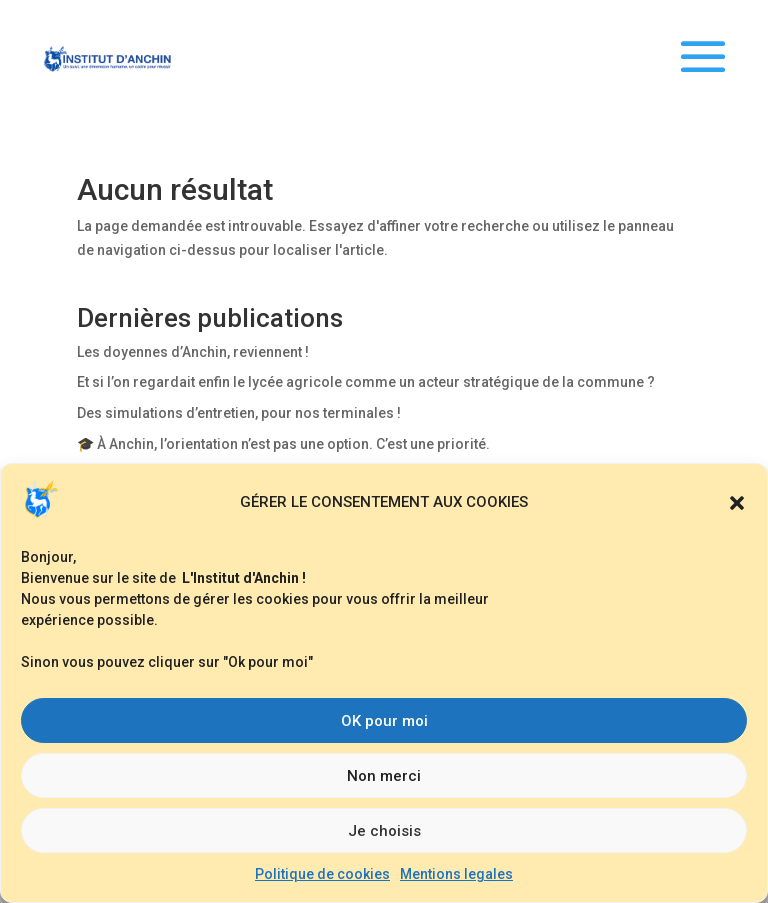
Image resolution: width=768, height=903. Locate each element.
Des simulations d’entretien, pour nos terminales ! (239, 413)
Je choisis (384, 831)
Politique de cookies (322, 874)
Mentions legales (456, 874)
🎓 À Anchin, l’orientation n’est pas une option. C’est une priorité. (283, 444)
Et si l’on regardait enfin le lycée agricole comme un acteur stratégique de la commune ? (366, 382)
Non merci (384, 776)
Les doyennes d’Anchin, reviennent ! (193, 352)
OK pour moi (384, 721)
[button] (737, 503)
